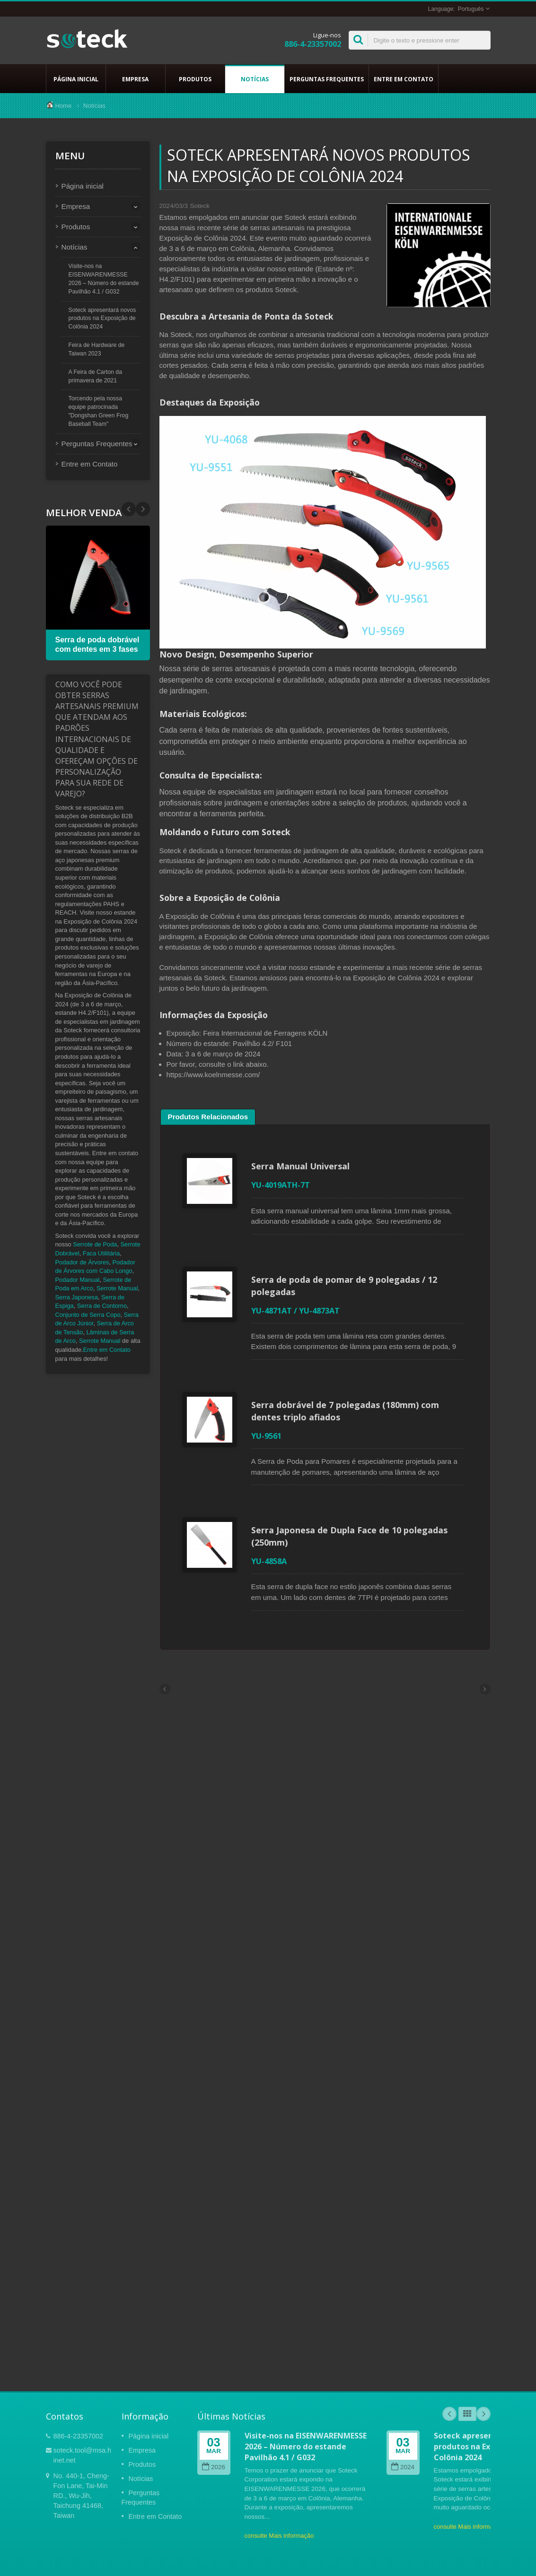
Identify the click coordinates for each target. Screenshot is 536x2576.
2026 (213, 2467)
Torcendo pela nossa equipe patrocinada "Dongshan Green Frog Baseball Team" (99, 411)
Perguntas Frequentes (327, 79)
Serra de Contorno (102, 1305)
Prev (143, 509)
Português (471, 9)
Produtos (195, 79)
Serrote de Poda (95, 1244)
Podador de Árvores (82, 1262)
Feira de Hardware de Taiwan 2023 (97, 349)
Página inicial (75, 79)
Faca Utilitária (101, 1253)
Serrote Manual (117, 1288)
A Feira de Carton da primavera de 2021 (95, 376)
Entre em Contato (403, 79)
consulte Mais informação (279, 2535)
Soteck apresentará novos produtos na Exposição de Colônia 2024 (102, 318)
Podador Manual (77, 1279)
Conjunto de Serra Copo (88, 1314)
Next (129, 509)
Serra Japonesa (76, 1297)
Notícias (254, 79)
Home (63, 105)
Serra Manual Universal (300, 1166)
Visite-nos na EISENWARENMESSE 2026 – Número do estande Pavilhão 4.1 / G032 (104, 279)
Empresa (135, 79)
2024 (402, 2467)
